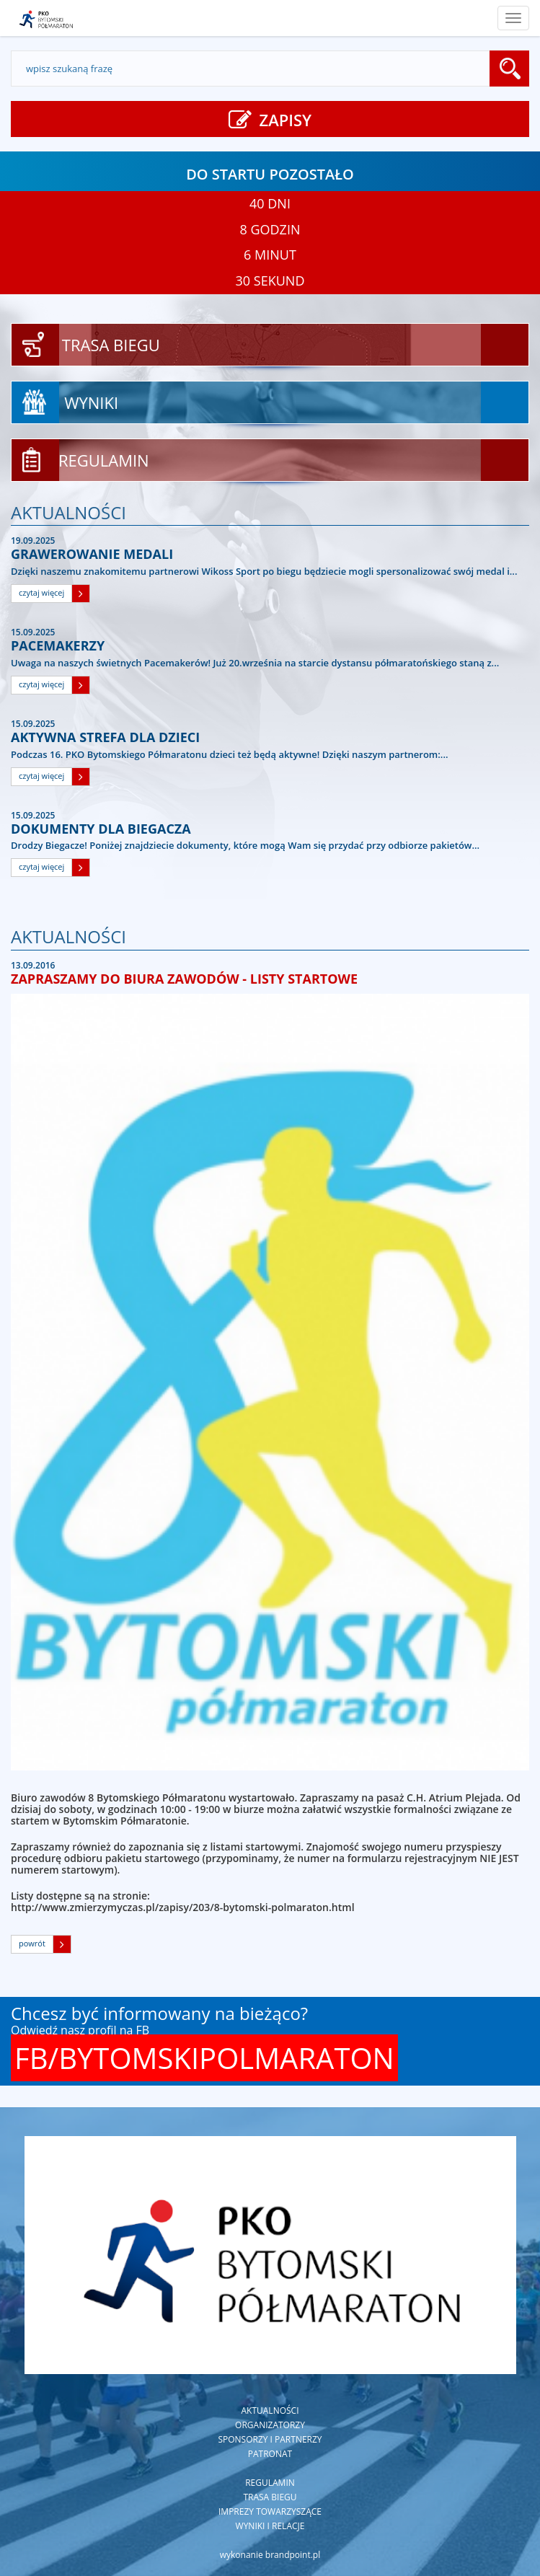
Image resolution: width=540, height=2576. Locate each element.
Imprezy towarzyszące (270, 2511)
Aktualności (269, 2410)
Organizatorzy (270, 2425)
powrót (32, 1943)
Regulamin (270, 2482)
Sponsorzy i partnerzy (270, 2439)
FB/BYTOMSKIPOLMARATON (204, 2058)
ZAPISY (270, 120)
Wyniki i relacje (270, 2526)
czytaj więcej (41, 592)
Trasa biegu (269, 2497)
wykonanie (270, 2555)
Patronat (270, 2454)
